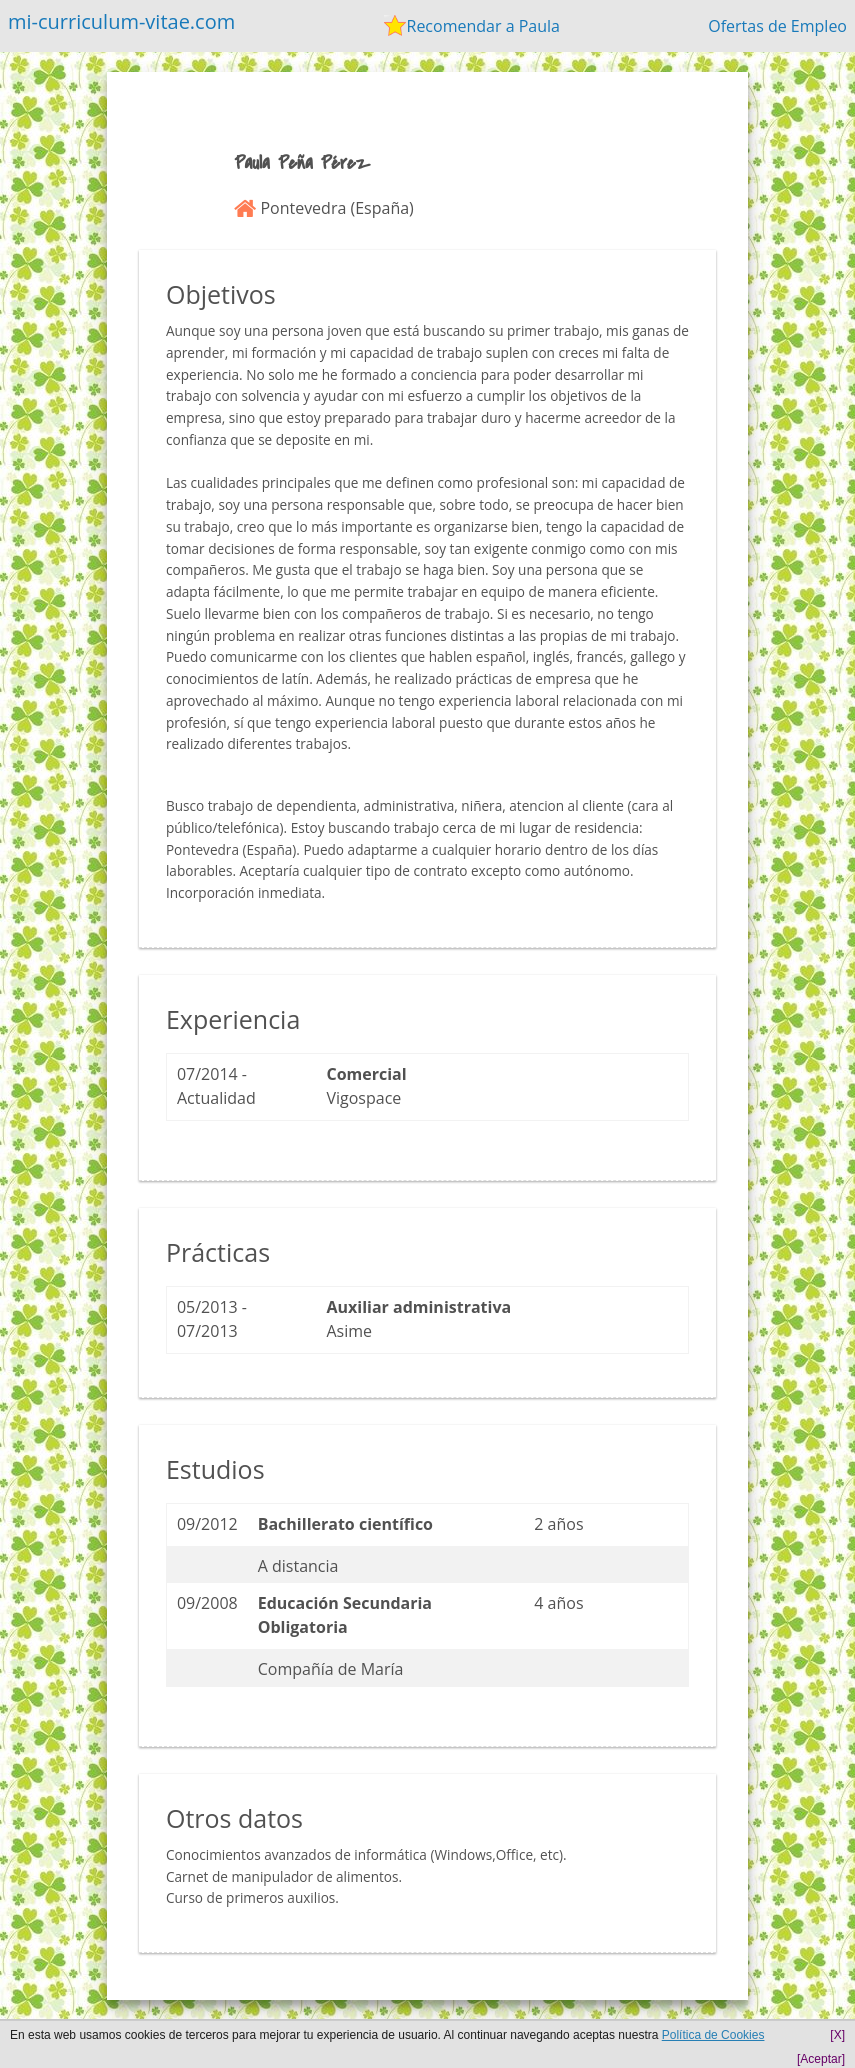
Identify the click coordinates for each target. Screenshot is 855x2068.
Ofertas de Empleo (777, 26)
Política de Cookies (713, 2035)
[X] (837, 2035)
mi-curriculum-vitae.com (121, 21)
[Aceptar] (821, 2059)
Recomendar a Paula (483, 26)
